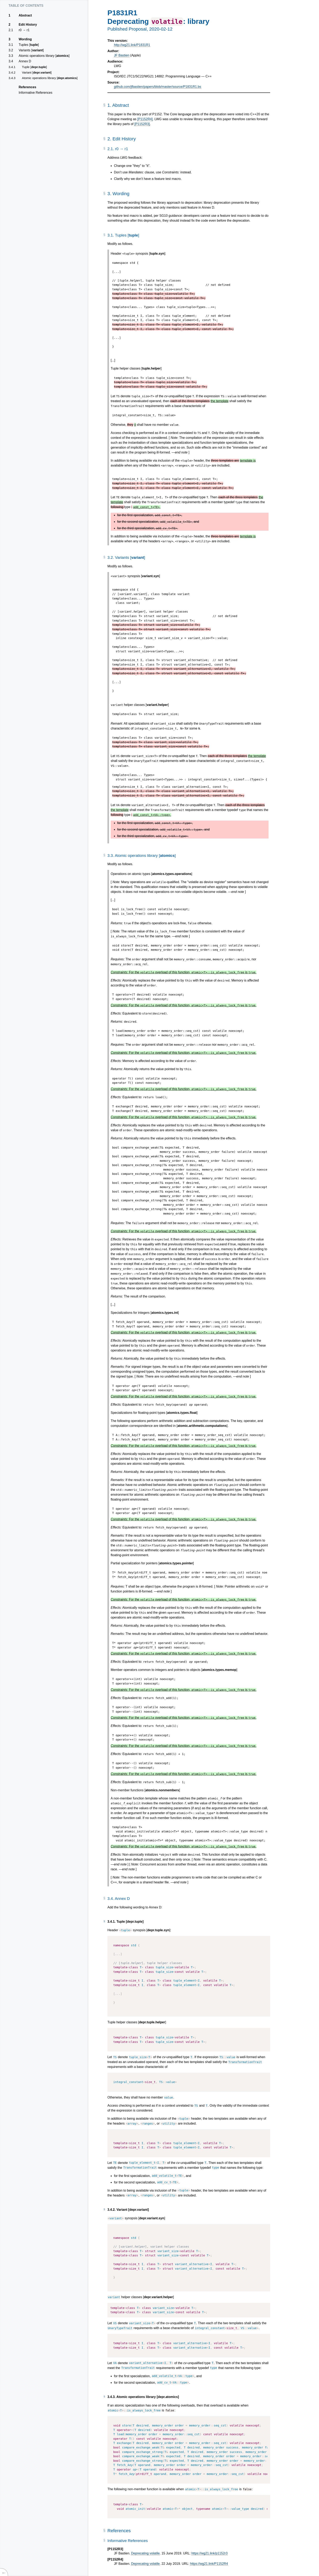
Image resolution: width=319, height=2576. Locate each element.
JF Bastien (121, 55)
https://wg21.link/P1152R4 (209, 2563)
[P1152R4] (145, 119)
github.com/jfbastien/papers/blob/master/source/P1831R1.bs (157, 86)
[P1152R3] (142, 124)
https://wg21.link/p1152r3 (209, 2553)
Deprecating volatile (145, 2553)
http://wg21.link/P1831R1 (132, 45)
